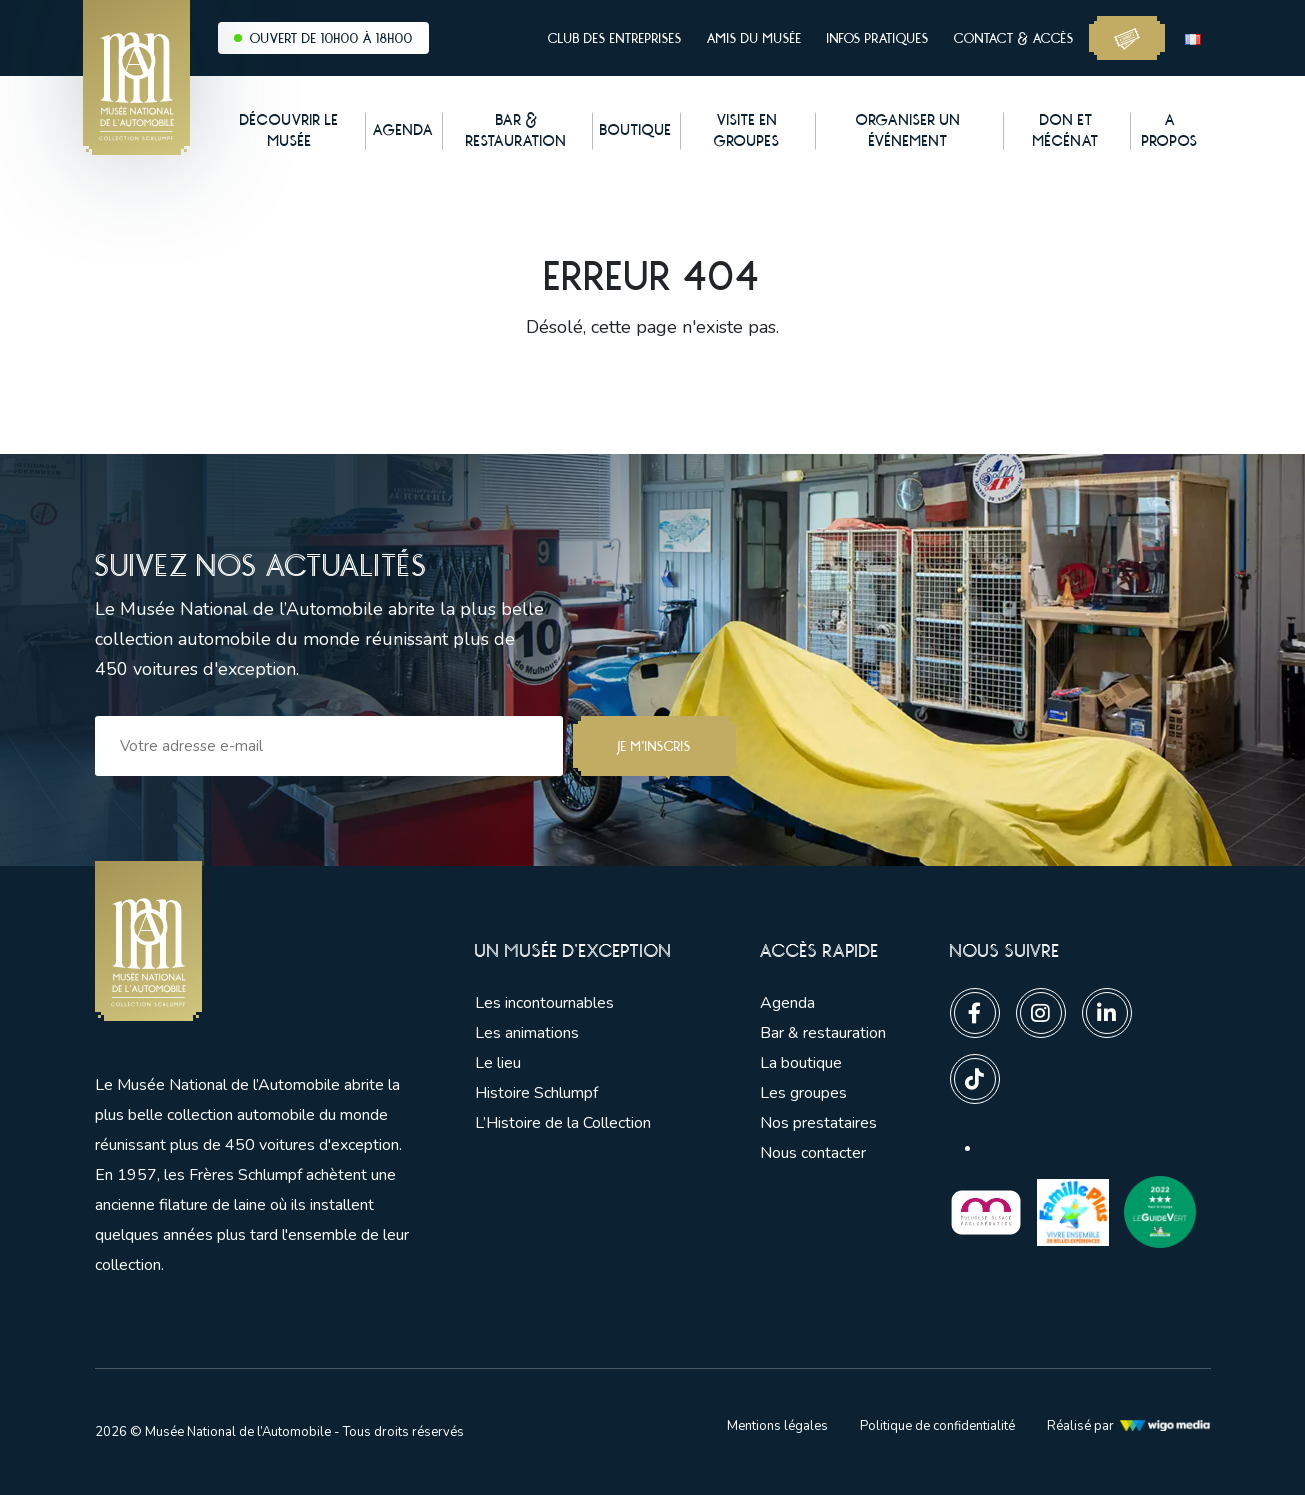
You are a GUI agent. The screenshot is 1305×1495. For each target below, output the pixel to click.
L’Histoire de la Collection (563, 1123)
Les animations (527, 1033)
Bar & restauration (823, 1033)
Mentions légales (777, 1426)
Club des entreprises (615, 38)
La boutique (801, 1063)
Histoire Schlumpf (536, 1093)
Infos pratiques (878, 38)
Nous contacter (813, 1153)
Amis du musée (754, 38)
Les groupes (803, 1093)
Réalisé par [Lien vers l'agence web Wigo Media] (1129, 1426)
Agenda (787, 1003)
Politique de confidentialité (937, 1426)
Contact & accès (1014, 38)
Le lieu (498, 1063)
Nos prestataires (818, 1123)
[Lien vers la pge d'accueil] (255, 941)
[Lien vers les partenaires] (986, 1211)
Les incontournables (544, 1003)
